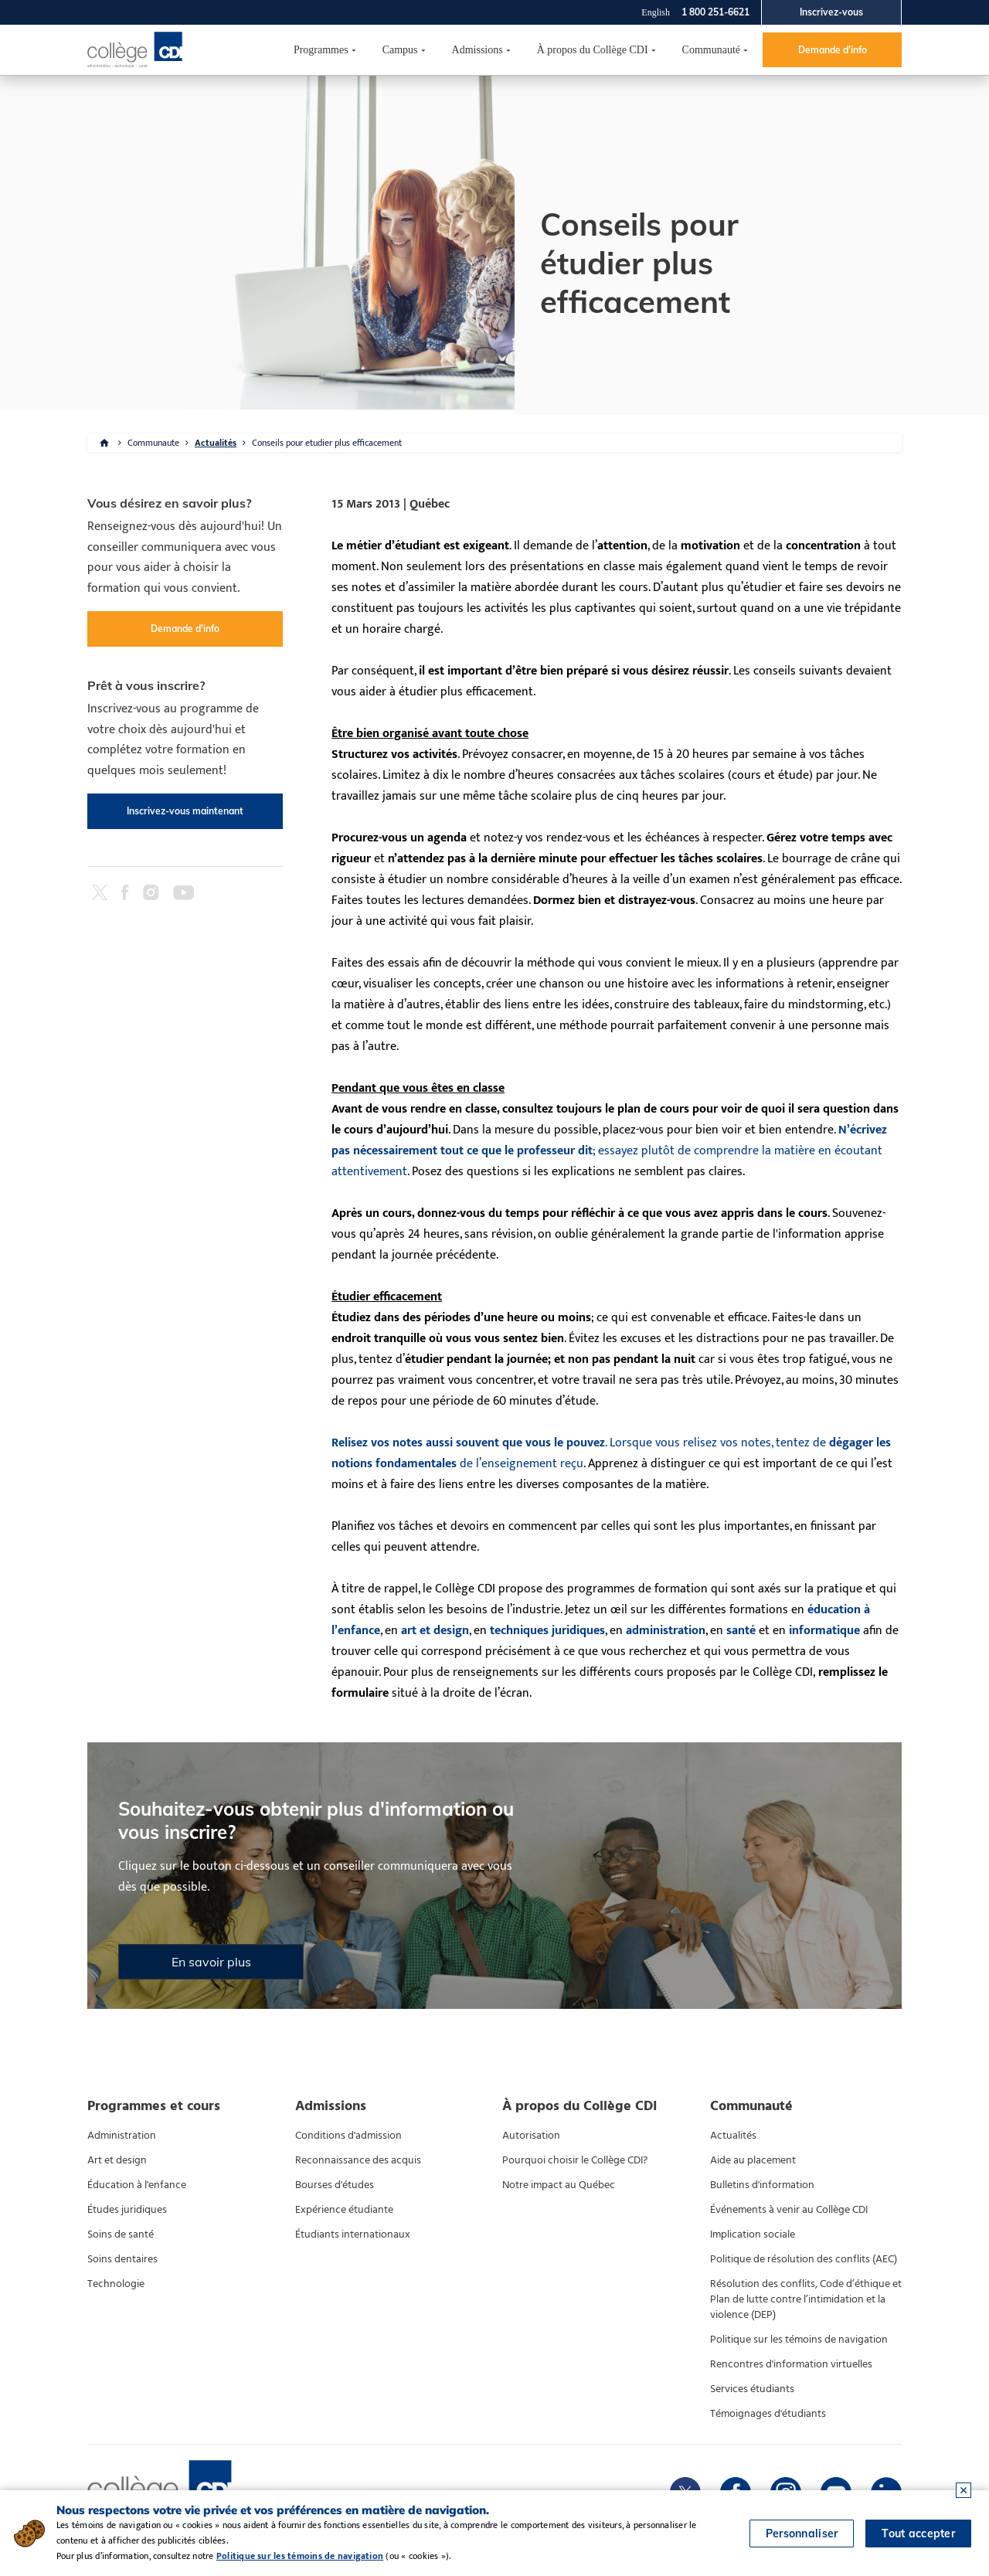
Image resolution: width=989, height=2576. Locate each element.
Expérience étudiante (344, 2209)
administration (665, 1630)
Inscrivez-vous (831, 12)
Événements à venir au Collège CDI (789, 2209)
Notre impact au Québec (558, 2185)
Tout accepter (918, 2533)
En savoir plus (211, 1961)
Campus (400, 50)
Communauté (711, 50)
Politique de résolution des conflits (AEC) (803, 2259)
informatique (824, 1630)
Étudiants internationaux (352, 2234)
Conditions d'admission (348, 2135)
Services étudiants (752, 2389)
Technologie (115, 2284)
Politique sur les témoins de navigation (799, 2339)
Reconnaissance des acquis (358, 2160)
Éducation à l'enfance (136, 2185)
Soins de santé (120, 2234)
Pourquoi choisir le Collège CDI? (574, 2160)
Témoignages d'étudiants (768, 2413)
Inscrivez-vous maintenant (185, 811)
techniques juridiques (547, 1630)
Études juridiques (127, 2209)
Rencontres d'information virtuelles (791, 2364)
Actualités (215, 442)
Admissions (477, 50)
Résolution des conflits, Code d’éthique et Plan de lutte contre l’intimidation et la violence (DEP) (806, 2299)
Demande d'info (832, 50)
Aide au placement (753, 2160)
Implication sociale (752, 2234)
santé (741, 1630)
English (655, 12)
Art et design (117, 2160)
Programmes (321, 50)
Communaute (153, 442)
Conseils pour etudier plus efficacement (327, 442)
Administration (121, 2135)
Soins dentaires (122, 2259)
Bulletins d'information (762, 2185)
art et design (435, 1630)
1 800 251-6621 (715, 12)
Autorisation (531, 2135)
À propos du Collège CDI (592, 50)
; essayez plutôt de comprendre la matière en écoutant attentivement (609, 1151)
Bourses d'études (334, 2185)
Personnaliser (802, 2533)
